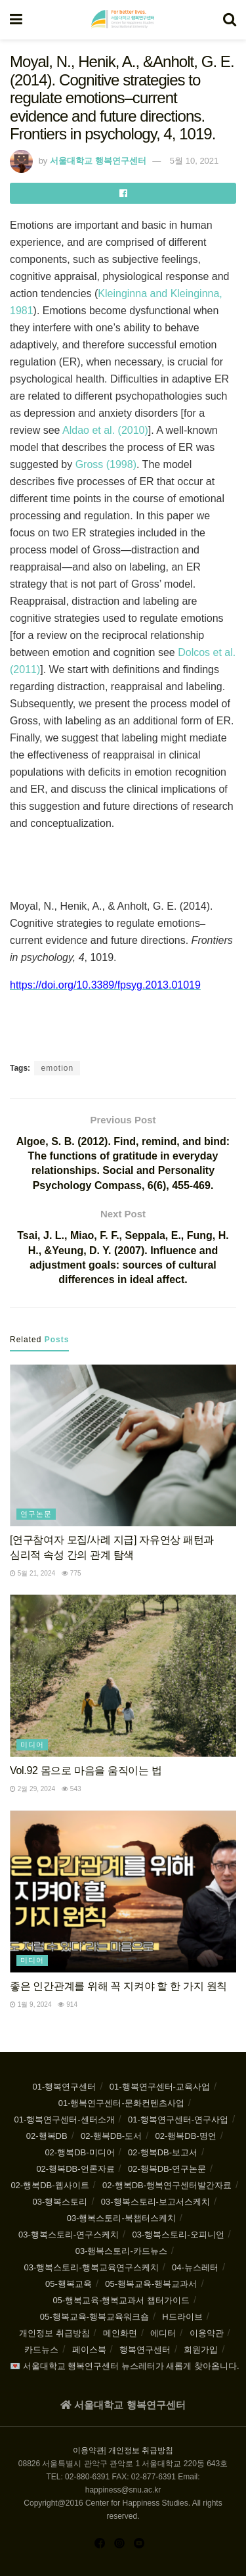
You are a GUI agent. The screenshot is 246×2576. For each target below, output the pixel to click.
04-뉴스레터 (195, 2267)
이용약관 (207, 2333)
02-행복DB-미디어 (79, 2152)
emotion (57, 1068)
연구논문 (36, 1514)
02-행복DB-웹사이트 (49, 2185)
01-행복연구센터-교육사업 (160, 2087)
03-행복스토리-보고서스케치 (155, 2202)
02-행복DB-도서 (111, 2136)
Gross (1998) (105, 464)
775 (71, 1573)
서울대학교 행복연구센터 (98, 161)
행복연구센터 (145, 2349)
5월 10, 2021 (194, 161)
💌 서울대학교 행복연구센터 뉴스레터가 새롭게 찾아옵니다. (124, 2366)
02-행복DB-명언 (185, 2136)
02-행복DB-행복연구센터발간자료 (167, 2185)
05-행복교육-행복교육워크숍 (94, 2317)
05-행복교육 (68, 2284)
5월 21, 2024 (32, 1573)
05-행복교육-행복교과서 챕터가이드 (121, 2300)
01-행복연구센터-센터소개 (64, 2119)
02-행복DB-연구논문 (167, 2169)
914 (67, 2004)
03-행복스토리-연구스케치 (68, 2234)
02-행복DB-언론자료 (75, 2169)
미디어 (32, 1744)
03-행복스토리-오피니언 (178, 2234)
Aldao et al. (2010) (105, 430)
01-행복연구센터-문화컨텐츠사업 (121, 2103)
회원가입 (201, 2349)
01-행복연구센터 (64, 2087)
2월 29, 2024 (32, 1788)
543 (71, 1788)
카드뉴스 (41, 2349)
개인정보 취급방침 (54, 2333)
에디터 (163, 2333)
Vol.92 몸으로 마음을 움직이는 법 (86, 1770)
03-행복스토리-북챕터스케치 (121, 2218)
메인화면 (120, 2333)
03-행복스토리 (60, 2202)
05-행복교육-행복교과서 (151, 2284)
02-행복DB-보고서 (162, 2152)
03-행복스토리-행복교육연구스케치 (91, 2267)
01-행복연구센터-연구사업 (178, 2119)
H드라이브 (182, 2317)
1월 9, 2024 (30, 2004)
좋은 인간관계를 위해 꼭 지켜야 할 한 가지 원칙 (118, 1986)
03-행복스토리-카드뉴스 (121, 2251)
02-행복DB (47, 2136)
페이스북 (89, 2349)
